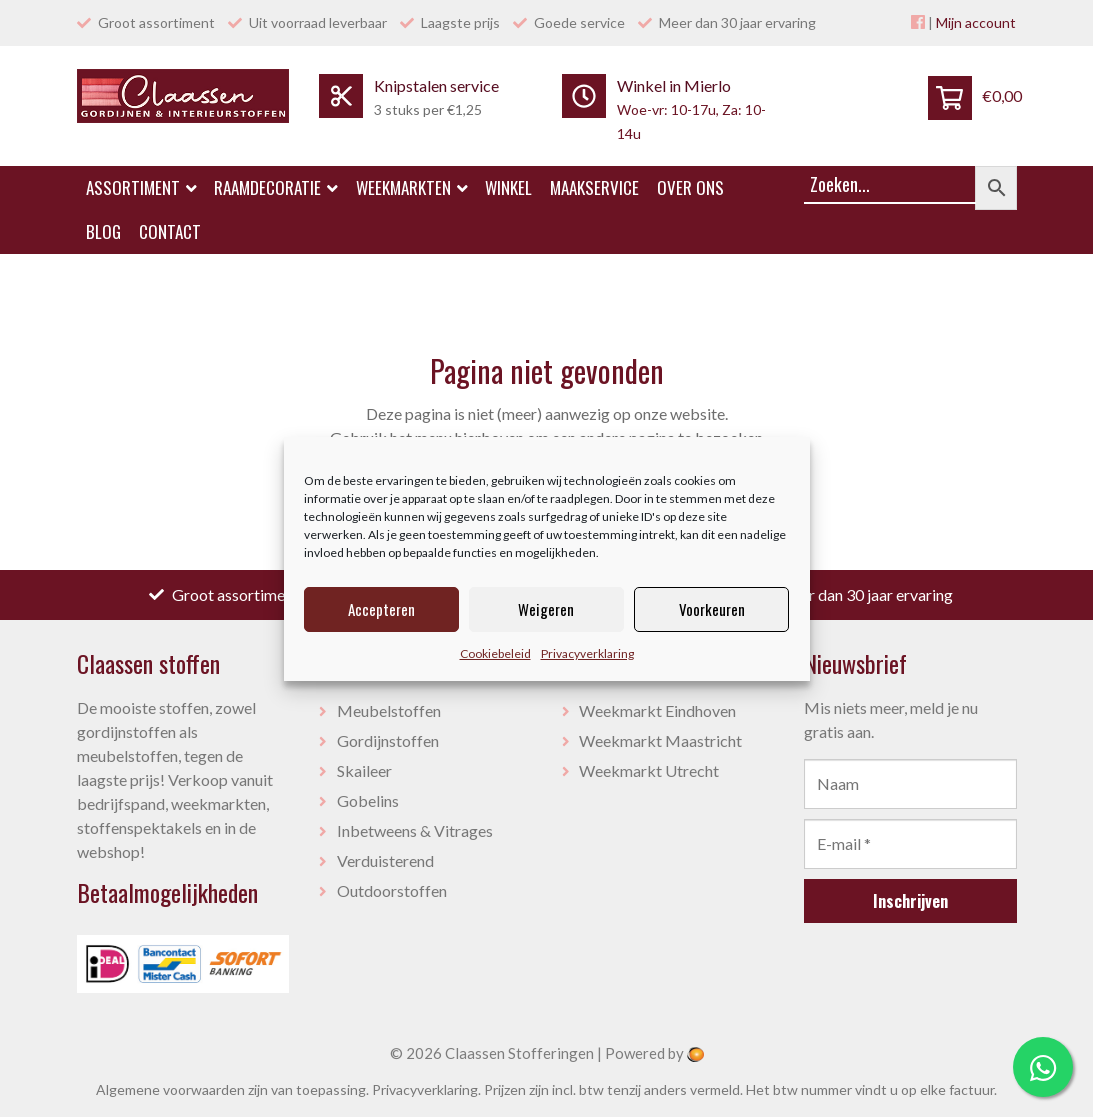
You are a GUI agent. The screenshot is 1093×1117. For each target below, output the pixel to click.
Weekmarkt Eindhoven (657, 710)
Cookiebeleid (495, 653)
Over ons (690, 187)
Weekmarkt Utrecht (649, 770)
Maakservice (594, 187)
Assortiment (141, 187)
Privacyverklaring (587, 653)
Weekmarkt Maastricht (660, 740)
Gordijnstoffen (388, 740)
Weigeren (546, 609)
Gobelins (368, 800)
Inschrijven (910, 901)
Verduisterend (385, 860)
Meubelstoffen (389, 710)
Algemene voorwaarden (170, 1089)
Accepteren (381, 609)
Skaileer (364, 770)
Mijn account (976, 22)
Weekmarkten (412, 187)
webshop (108, 851)
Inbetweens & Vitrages (415, 830)
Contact (170, 231)
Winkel (508, 187)
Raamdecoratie (276, 187)
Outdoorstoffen (392, 890)
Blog (103, 231)
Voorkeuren (712, 609)
